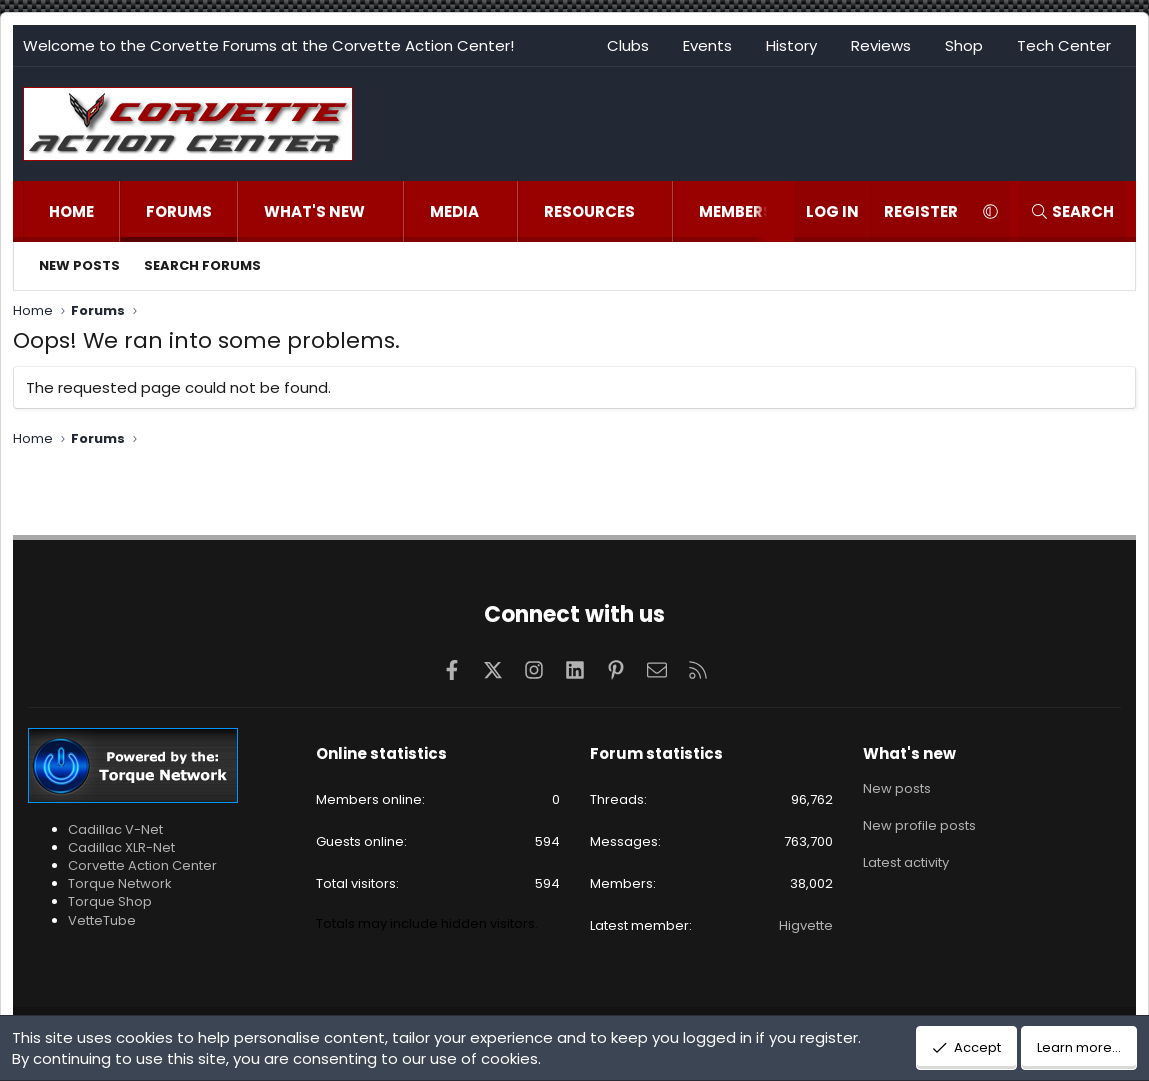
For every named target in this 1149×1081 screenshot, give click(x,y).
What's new (314, 211)
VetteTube (102, 920)
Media (454, 211)
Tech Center (1064, 45)
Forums (179, 211)
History (791, 45)
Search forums (202, 265)
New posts (79, 265)
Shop (964, 45)
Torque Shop (110, 901)
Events (707, 45)
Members (736, 211)
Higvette (806, 925)
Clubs (628, 45)
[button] (385, 211)
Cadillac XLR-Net (121, 847)
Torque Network (120, 883)
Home (71, 211)
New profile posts (919, 823)
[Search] (1072, 211)
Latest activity (906, 859)
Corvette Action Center (142, 865)
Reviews (881, 45)
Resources (589, 211)
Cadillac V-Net (115, 829)
